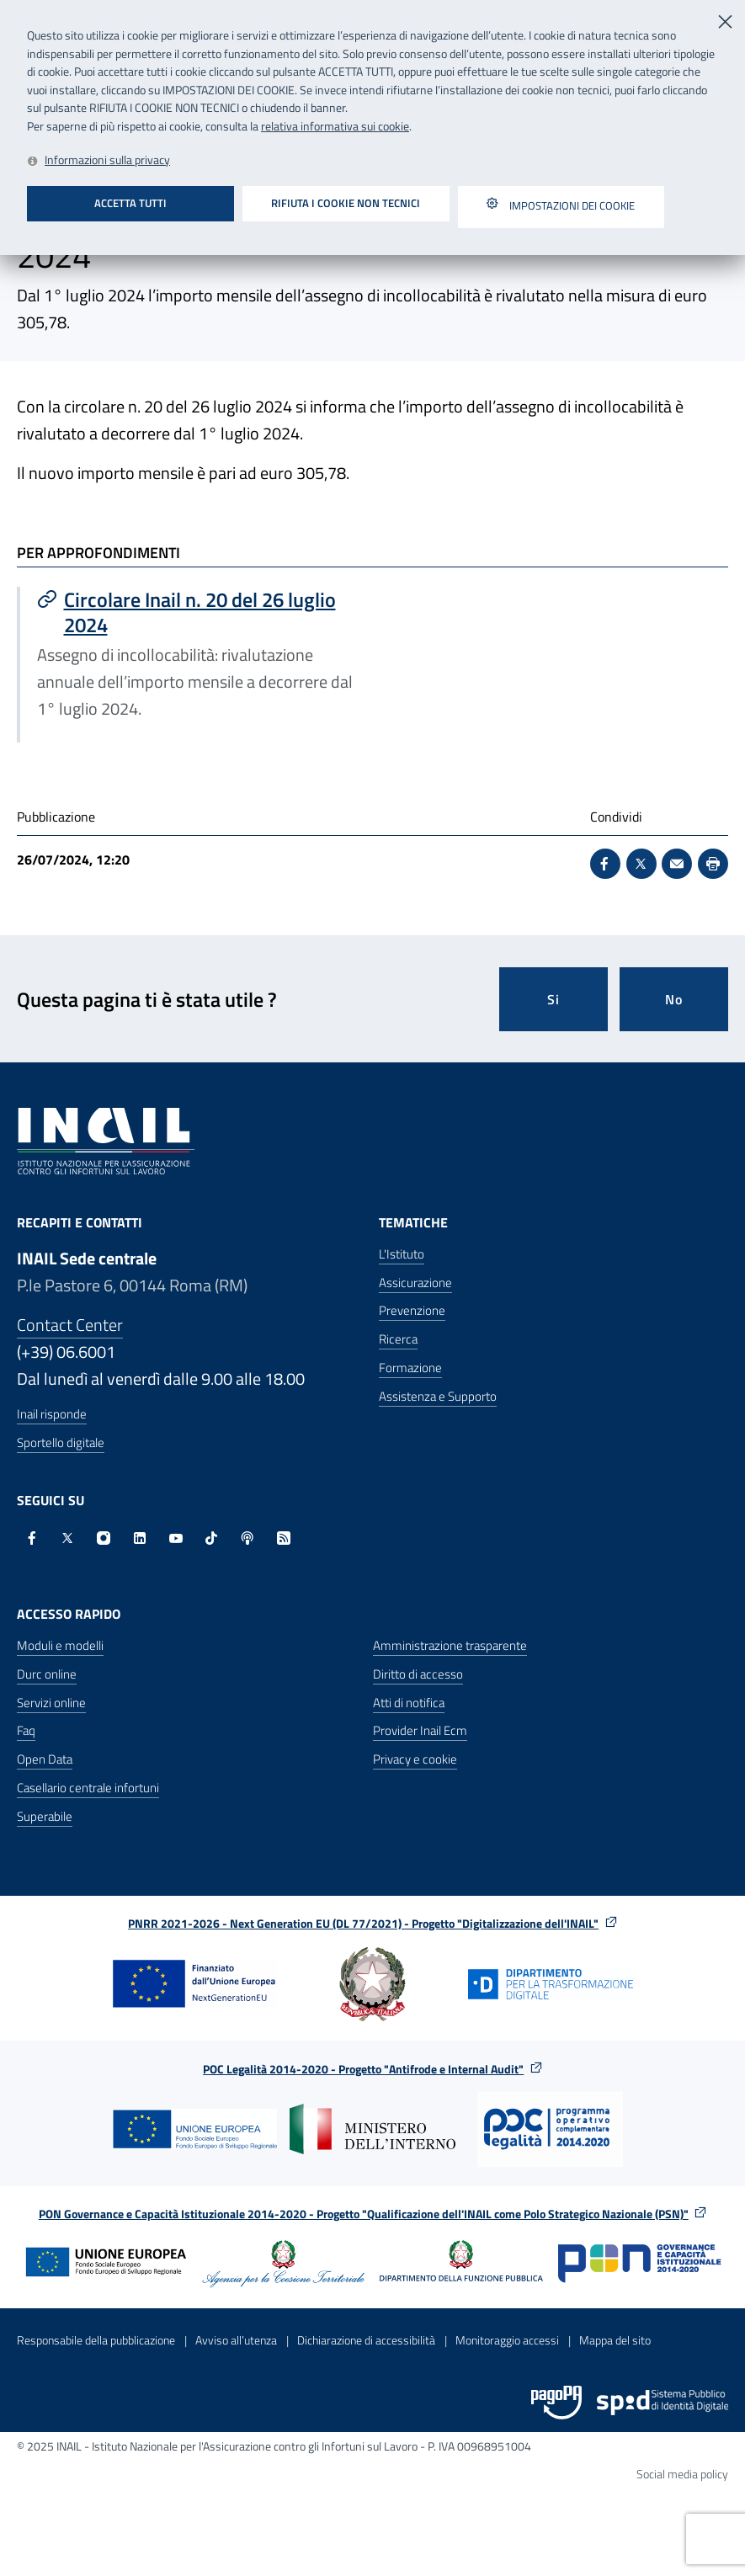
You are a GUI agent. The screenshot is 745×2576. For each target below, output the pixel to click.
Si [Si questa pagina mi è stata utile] (553, 999)
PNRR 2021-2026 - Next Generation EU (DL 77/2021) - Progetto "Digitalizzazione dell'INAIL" (372, 1923)
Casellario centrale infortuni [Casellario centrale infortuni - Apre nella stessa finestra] (88, 1787)
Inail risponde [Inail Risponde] (52, 1414)
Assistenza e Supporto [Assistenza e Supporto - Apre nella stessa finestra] (438, 1396)
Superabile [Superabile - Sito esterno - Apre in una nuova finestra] (44, 1816)
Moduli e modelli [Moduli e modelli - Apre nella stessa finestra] (60, 1645)
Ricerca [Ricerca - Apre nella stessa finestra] (398, 1339)
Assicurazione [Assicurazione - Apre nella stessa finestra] (415, 1282)
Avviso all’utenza (236, 2340)
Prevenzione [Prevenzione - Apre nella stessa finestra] (412, 1310)
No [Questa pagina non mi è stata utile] (674, 999)
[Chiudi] (726, 19)
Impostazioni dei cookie (561, 207)
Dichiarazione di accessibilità (366, 2340)
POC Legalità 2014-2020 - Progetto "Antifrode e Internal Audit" (372, 2069)
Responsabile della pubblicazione (96, 2340)
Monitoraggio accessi (507, 2340)
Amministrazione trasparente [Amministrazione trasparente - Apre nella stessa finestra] (450, 1645)
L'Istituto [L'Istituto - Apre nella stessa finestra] (401, 1254)
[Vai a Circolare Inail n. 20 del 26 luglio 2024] (196, 612)
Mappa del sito (615, 2340)
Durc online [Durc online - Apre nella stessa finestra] (47, 1674)
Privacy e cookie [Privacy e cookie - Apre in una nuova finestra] (415, 1759)
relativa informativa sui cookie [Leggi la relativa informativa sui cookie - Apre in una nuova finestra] (335, 126)
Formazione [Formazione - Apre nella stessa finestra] (410, 1367)
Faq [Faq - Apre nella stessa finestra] (26, 1730)
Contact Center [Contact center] (70, 1325)
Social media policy (682, 2474)
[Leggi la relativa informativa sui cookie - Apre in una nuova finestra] (98, 161)
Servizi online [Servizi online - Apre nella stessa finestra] (51, 1702)
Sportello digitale (60, 1442)
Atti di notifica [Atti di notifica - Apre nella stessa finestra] (408, 1702)
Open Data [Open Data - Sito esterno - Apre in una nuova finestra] (44, 1759)
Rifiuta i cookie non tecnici (345, 202)
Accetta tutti (130, 202)
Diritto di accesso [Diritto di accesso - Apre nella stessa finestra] (418, 1674)
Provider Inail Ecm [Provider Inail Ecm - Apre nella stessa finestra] (420, 1730)
